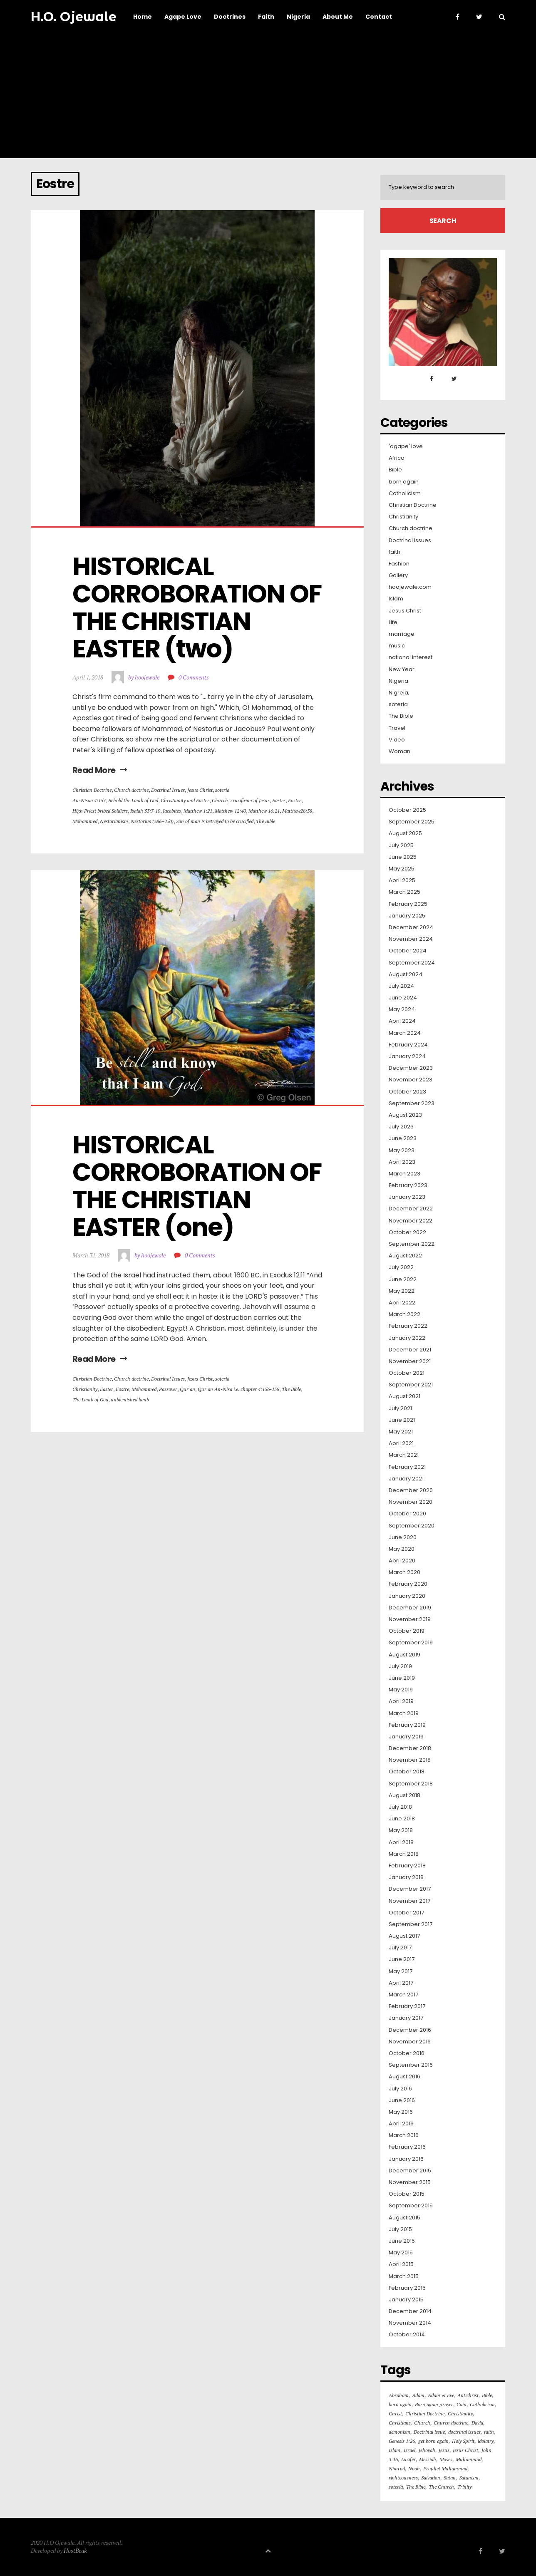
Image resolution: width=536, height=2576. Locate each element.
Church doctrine (131, 790)
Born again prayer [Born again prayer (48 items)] (434, 2404)
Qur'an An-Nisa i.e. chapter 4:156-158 (238, 1389)
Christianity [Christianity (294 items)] (460, 2413)
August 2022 (405, 1255)
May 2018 (401, 1830)
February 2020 (408, 1584)
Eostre (294, 800)
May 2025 (401, 869)
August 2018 (404, 1795)
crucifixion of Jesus (250, 800)
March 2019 (404, 1713)
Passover (168, 1389)
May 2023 (401, 1150)
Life (393, 622)
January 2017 (406, 2018)
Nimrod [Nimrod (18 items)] (397, 2468)
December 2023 (411, 1068)
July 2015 (400, 2229)
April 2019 (401, 1701)
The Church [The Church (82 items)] (441, 2487)
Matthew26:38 (297, 811)
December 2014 (410, 2311)
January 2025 (407, 916)
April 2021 (401, 1443)
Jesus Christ (200, 790)
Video (397, 740)
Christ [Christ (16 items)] (395, 2413)
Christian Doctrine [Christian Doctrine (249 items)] (424, 2413)
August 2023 (405, 1115)
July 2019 (400, 1666)
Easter (278, 800)
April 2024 (402, 1021)
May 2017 (400, 1971)
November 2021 (410, 1361)
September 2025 (411, 822)
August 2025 (405, 833)
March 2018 (404, 1854)
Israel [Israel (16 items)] (409, 2450)
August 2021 (404, 1396)
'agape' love (406, 446)
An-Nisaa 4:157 (89, 800)
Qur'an (187, 1389)
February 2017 (407, 2006)
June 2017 (401, 1959)
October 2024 (408, 951)
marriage (401, 634)
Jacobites (172, 811)
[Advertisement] (268, 95)
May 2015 (401, 2252)
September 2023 (411, 1103)
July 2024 (401, 986)
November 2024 (411, 939)
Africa (396, 458)
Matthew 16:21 (264, 811)
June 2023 (403, 1138)
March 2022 (404, 1314)
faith (394, 552)
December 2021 (410, 1350)
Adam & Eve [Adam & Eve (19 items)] (441, 2395)
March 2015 (404, 2276)
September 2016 (411, 2065)
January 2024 (407, 1056)
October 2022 (407, 1232)
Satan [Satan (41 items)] (450, 2477)
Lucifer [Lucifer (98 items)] (408, 2459)
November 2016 (410, 2041)
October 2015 (406, 2194)
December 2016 (410, 2030)
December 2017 (410, 1889)
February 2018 (407, 1865)
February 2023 (408, 1185)
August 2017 (404, 1936)
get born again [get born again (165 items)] (433, 2441)
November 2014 (410, 2323)
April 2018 (401, 1842)
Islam (396, 598)
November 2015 (410, 2182)
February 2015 (407, 2288)
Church (220, 800)
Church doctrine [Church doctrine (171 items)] (451, 2423)
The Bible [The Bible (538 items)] (415, 2487)
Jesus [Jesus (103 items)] (444, 2450)
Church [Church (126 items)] (422, 2423)
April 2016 (401, 2123)
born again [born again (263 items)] (400, 2404)
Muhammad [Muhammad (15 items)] (468, 2459)
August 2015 (404, 2217)
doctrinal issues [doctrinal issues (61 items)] (464, 2432)
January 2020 (407, 1596)
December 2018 (410, 1748)
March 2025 (404, 892)
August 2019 (404, 1655)
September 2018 (411, 1784)
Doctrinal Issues (168, 790)
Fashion (399, 564)
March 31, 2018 (90, 1255)
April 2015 (401, 2264)
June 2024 (403, 998)
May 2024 (402, 1009)
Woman (399, 751)
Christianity (84, 1389)
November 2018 (410, 1760)
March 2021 (404, 1455)
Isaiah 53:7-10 (145, 811)
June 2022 (403, 1279)
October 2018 (406, 1771)
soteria (222, 790)
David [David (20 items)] (477, 2423)
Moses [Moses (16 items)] (445, 2459)
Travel (397, 728)
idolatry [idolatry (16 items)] (486, 2441)
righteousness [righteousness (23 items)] (403, 2477)
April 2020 (402, 1560)
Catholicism (405, 493)
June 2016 (402, 2100)
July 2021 (400, 1408)
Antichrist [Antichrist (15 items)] (468, 2395)
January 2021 (406, 1479)
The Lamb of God (90, 1399)
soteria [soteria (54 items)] (396, 2487)
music (397, 646)
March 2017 (403, 1994)
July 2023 (401, 1127)
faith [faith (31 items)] (489, 2432)
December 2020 (411, 1490)
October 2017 (406, 1913)
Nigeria (398, 681)
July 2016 (400, 2089)
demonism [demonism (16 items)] (399, 2432)
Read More (99, 770)
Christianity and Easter (185, 800)
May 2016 (401, 2112)
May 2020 (401, 1549)
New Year (401, 669)
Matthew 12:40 (230, 811)
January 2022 (407, 1338)
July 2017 (400, 1947)
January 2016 (406, 2159)
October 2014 (407, 2334)
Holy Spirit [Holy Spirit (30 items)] (463, 2441)
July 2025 (401, 845)
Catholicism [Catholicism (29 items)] (482, 2404)
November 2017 (409, 1901)
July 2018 (400, 1807)
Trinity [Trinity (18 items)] (464, 2487)
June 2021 (402, 1420)
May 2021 (401, 1432)
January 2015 (406, 2299)
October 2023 (407, 1092)
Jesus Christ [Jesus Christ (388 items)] (465, 2450)
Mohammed (84, 821)
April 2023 (402, 1162)
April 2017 (401, 1983)
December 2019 (410, 1608)
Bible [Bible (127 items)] (487, 2395)
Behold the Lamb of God (133, 800)
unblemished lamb (130, 1399)
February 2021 (407, 1467)
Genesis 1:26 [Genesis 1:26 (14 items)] (402, 2441)
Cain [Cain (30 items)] (462, 2404)
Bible (395, 470)
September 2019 (411, 1642)
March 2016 (404, 2135)
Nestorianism (114, 821)
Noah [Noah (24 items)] (414, 2468)
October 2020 (407, 1513)
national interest (410, 657)
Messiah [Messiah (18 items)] (427, 2459)
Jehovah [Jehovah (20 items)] (427, 2450)
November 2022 (410, 1221)
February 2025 (408, 904)
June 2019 (402, 1678)
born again (404, 482)
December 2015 (410, 2170)
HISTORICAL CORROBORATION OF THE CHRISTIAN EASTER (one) (199, 1186)
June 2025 (403, 857)
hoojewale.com (410, 587)
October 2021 (406, 1373)
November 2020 (410, 1502)
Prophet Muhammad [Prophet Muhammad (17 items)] (445, 2468)
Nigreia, (399, 693)
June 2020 (403, 1537)
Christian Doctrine (92, 790)
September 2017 (410, 1924)
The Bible (265, 821)
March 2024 (405, 1033)
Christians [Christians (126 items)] (400, 2423)
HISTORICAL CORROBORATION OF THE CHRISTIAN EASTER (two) (199, 607)
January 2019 (406, 1736)
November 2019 (410, 1619)
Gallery (398, 575)
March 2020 (404, 1572)
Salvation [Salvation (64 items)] (430, 2477)
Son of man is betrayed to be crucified (214, 821)
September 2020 (411, 1526)
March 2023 (404, 1174)
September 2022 (411, 1244)
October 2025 (407, 810)
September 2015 (411, 2205)
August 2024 (405, 974)
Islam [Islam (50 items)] (394, 2450)
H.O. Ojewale (74, 17)
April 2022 (402, 1303)
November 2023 (410, 1079)
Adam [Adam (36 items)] (418, 2395)
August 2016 (404, 2076)
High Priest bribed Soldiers (100, 811)
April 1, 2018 (87, 677)
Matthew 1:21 (198, 811)
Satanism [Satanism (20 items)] (469, 2477)
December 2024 (411, 927)
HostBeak (75, 2550)
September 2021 (411, 1384)
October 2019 (406, 1631)
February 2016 (407, 2147)
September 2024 (412, 963)
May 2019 (401, 1689)
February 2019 (407, 1725)
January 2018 (406, 1877)
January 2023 (407, 1197)
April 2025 (402, 880)
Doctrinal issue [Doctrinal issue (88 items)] (429, 2432)
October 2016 (406, 2053)
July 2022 (401, 1267)
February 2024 (408, 1045)
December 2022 (411, 1208)
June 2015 (402, 2241)
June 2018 (402, 1818)
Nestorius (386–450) (152, 821)
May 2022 (401, 1291)
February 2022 (408, 1326)
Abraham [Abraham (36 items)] (399, 2395)
